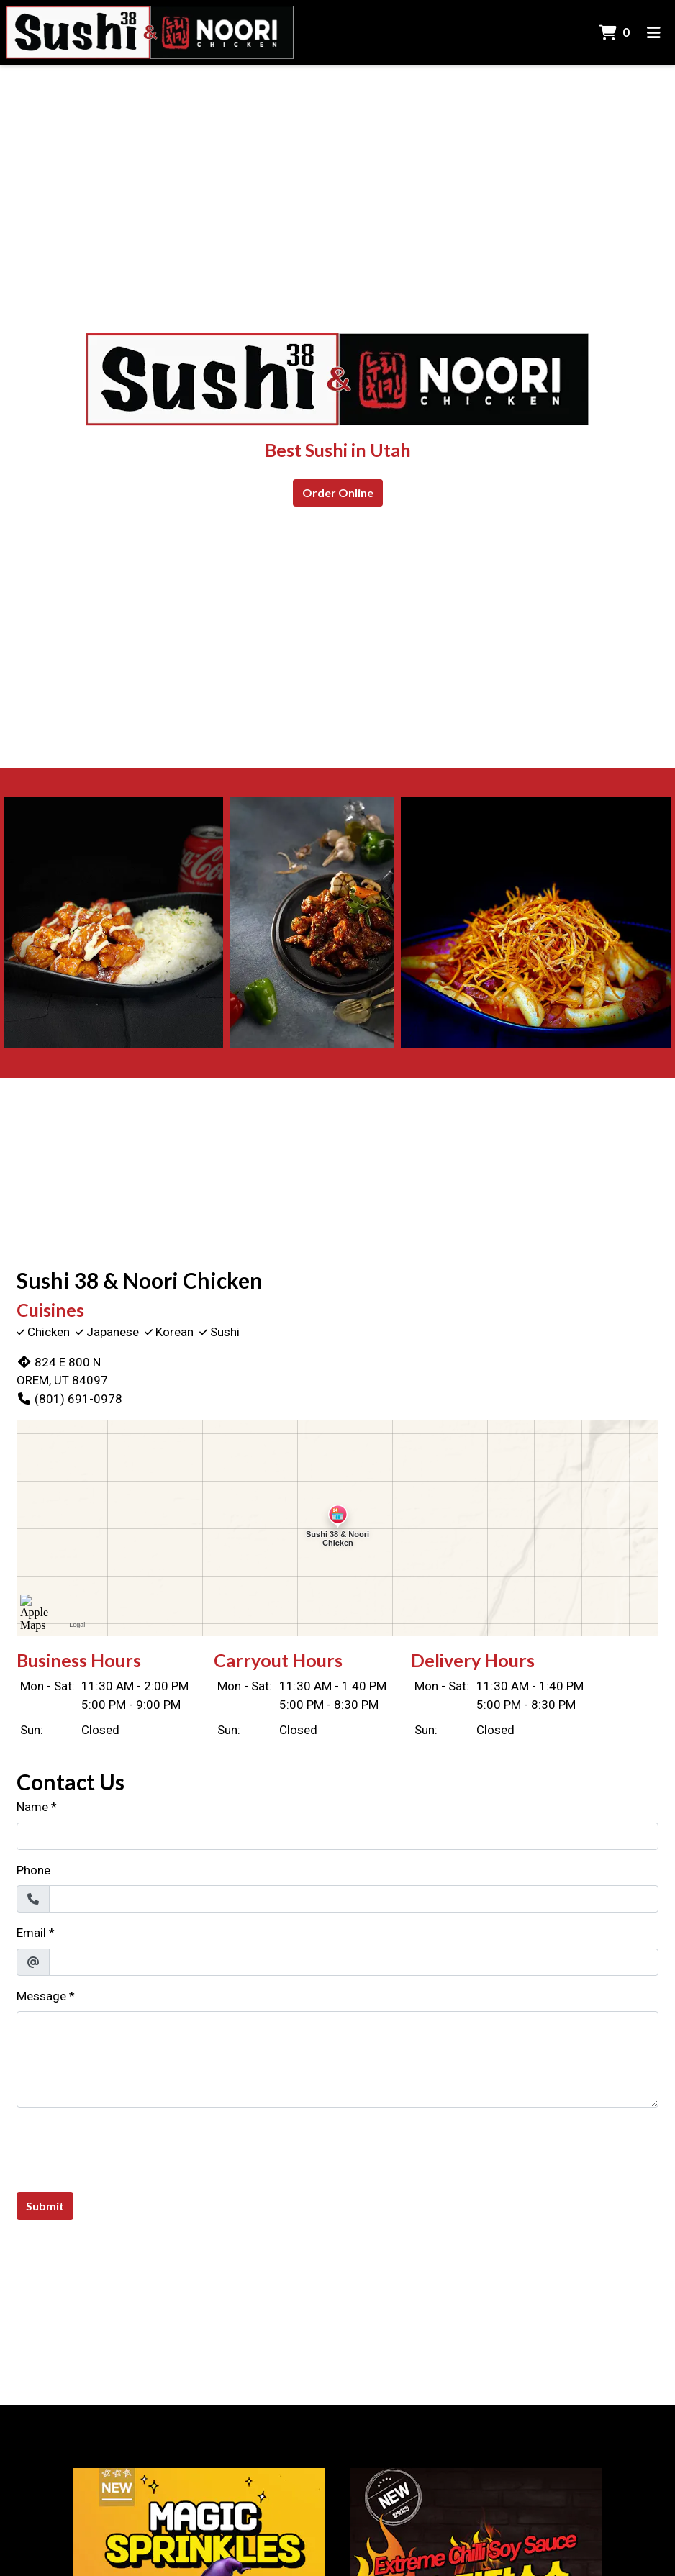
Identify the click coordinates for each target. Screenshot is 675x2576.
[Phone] (353, 1899)
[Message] (337, 2059)
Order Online (337, 492)
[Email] (353, 1962)
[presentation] (126, 2147)
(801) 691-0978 (69, 1399)
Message (41, 1996)
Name (32, 1807)
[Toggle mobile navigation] (653, 32)
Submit (45, 2206)
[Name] (337, 1836)
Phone (33, 1870)
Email (31, 1933)
